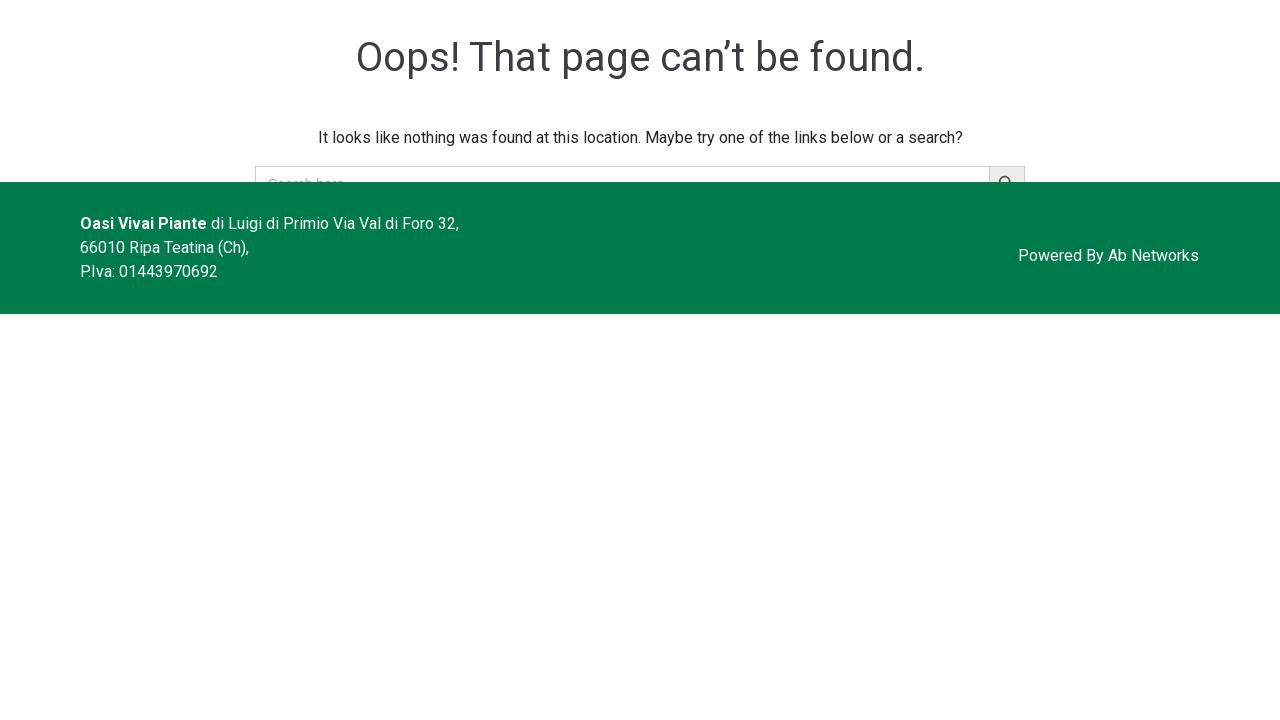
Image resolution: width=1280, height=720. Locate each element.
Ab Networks (1153, 255)
